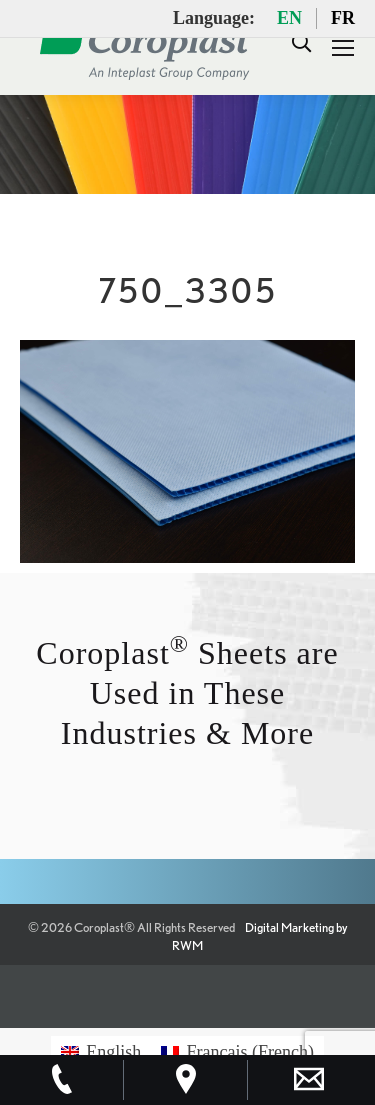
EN (289, 18)
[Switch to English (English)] (101, 1051)
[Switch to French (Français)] (237, 1051)
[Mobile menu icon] (343, 48)
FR (343, 18)
